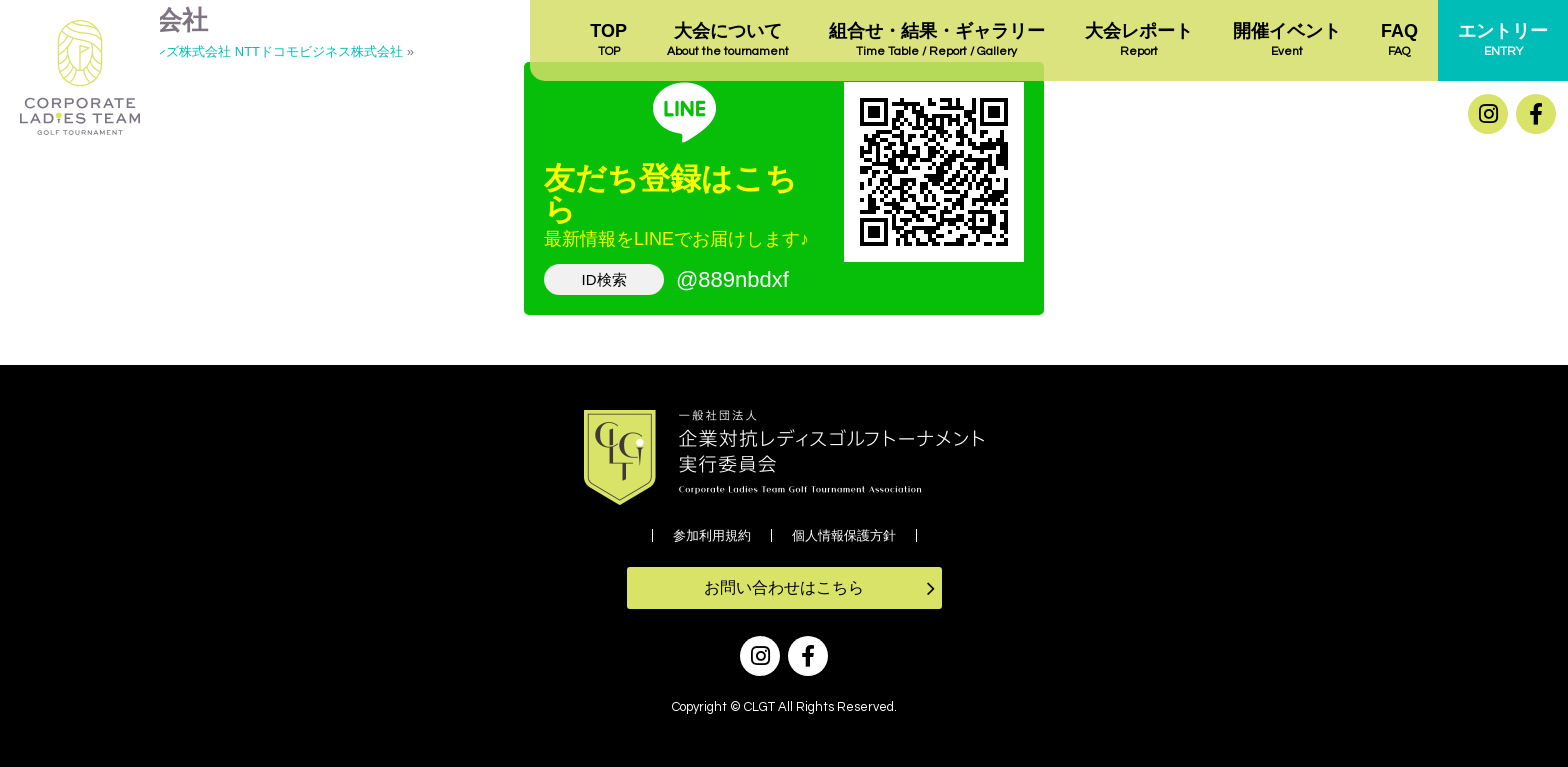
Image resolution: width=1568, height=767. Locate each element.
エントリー (1503, 41)
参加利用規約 (712, 535)
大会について (728, 41)
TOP (608, 41)
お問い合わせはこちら (784, 587)
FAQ (1399, 41)
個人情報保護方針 (844, 535)
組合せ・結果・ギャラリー (937, 41)
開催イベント (1287, 41)
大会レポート (1139, 41)
